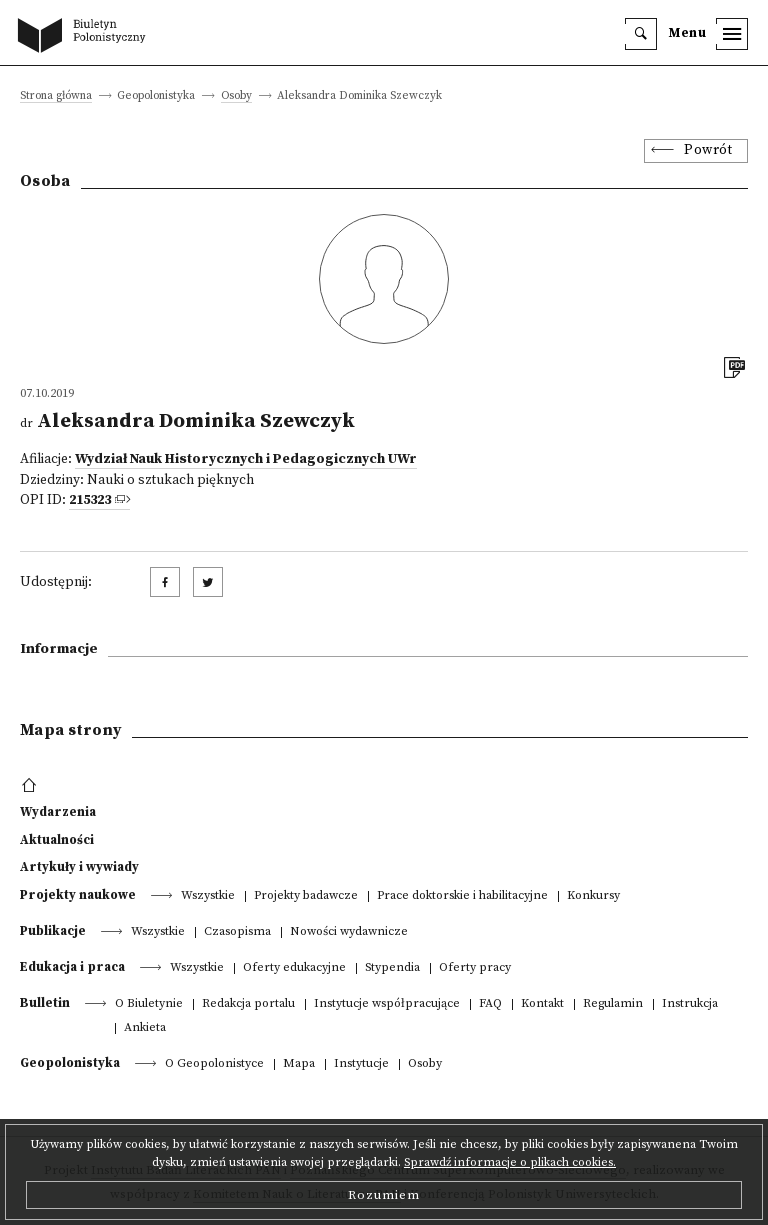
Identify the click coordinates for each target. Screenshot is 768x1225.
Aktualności (57, 840)
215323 (90, 500)
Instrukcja (690, 1004)
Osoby (236, 96)
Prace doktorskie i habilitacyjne (462, 896)
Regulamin (613, 1004)
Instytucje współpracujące (387, 1004)
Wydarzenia (58, 812)
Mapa (299, 1064)
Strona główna (56, 96)
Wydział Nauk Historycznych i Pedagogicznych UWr (246, 459)
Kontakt (542, 1004)
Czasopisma (237, 932)
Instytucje (361, 1064)
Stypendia (392, 968)
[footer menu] (31, 786)
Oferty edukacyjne (294, 968)
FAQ (490, 1004)
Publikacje (53, 931)
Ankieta (145, 1028)
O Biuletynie (149, 1004)
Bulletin (45, 1003)
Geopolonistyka (70, 1063)
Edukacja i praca (72, 967)
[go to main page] (86, 37)
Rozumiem (384, 1195)
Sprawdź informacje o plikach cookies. (510, 1162)
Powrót (708, 150)
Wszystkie (208, 896)
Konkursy (593, 896)
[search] (641, 34)
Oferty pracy (475, 968)
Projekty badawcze (306, 896)
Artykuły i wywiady (79, 867)
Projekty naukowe (78, 895)
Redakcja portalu (248, 1004)
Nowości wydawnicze (349, 932)
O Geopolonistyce (214, 1064)
